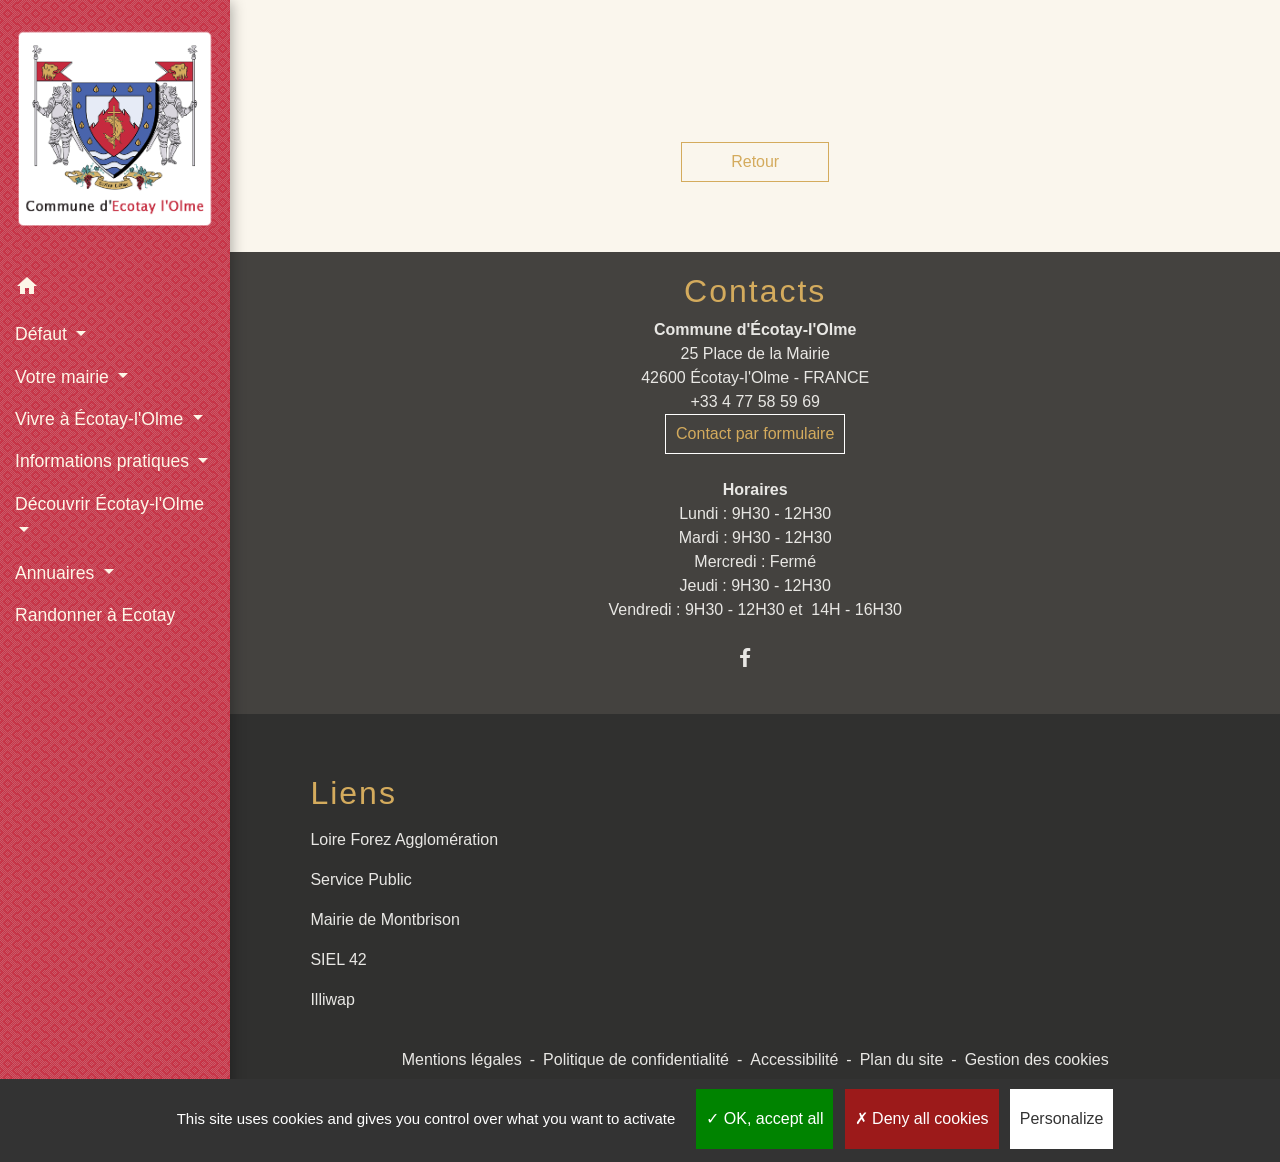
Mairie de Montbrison (384, 919)
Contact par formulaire (755, 433)
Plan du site (902, 1059)
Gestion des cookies (1037, 1059)
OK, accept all (764, 1118)
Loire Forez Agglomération (404, 839)
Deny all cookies (922, 1118)
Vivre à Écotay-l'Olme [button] (101, 419)
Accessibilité (794, 1059)
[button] (115, 289)
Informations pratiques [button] (104, 461)
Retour (755, 161)
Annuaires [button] (57, 573)
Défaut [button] (43, 334)
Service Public (360, 879)
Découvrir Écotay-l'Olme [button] (109, 504)
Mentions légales (462, 1059)
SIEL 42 (338, 959)
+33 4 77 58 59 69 (754, 401)
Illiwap (332, 999)
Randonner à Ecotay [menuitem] (95, 615)
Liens (353, 793)
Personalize (1062, 1118)
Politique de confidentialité (636, 1059)
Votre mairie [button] (64, 377)
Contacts (755, 291)
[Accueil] (115, 132)
